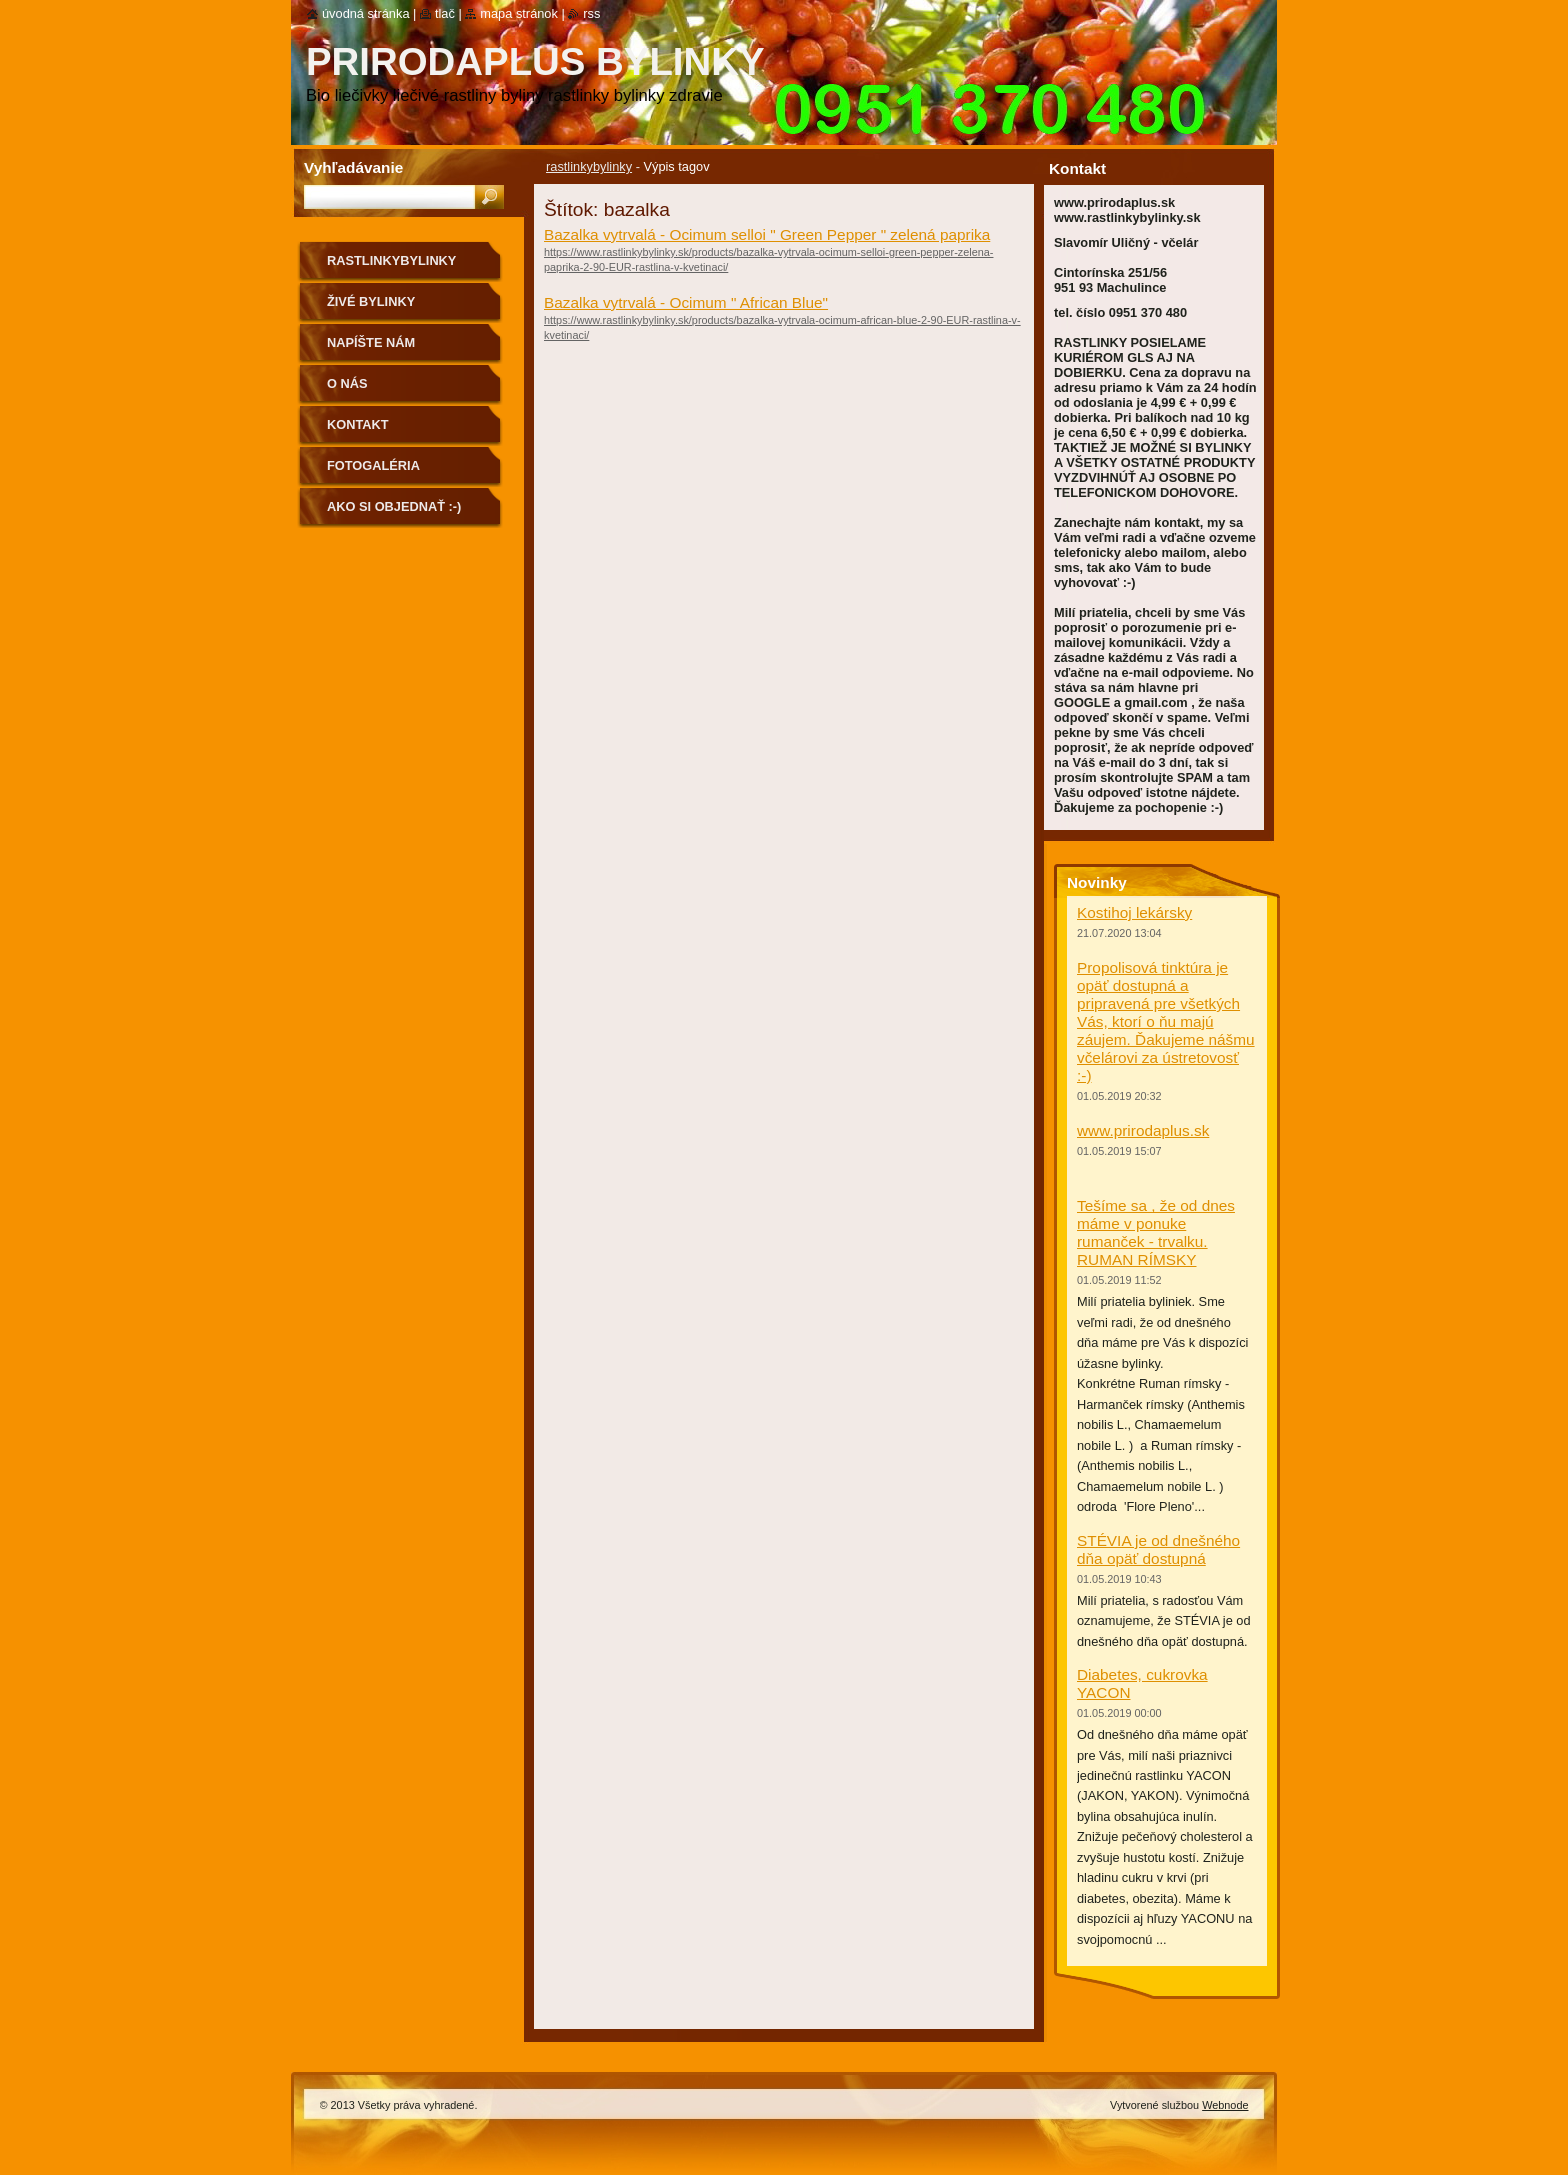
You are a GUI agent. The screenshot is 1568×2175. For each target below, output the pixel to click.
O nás (347, 383)
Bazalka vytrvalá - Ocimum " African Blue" (686, 302)
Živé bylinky (371, 301)
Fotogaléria (373, 465)
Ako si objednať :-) (394, 506)
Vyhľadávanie (353, 167)
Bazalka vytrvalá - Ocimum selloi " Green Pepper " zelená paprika (767, 234)
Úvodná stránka (366, 13)
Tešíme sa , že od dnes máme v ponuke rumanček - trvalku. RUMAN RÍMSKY (1156, 1232)
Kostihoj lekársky (1134, 912)
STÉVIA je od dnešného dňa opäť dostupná (1158, 1549)
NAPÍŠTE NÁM (371, 342)
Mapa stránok (519, 13)
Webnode (1225, 2105)
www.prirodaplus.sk (1143, 1130)
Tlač (445, 13)
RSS (591, 13)
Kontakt (358, 424)
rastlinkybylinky (589, 166)
